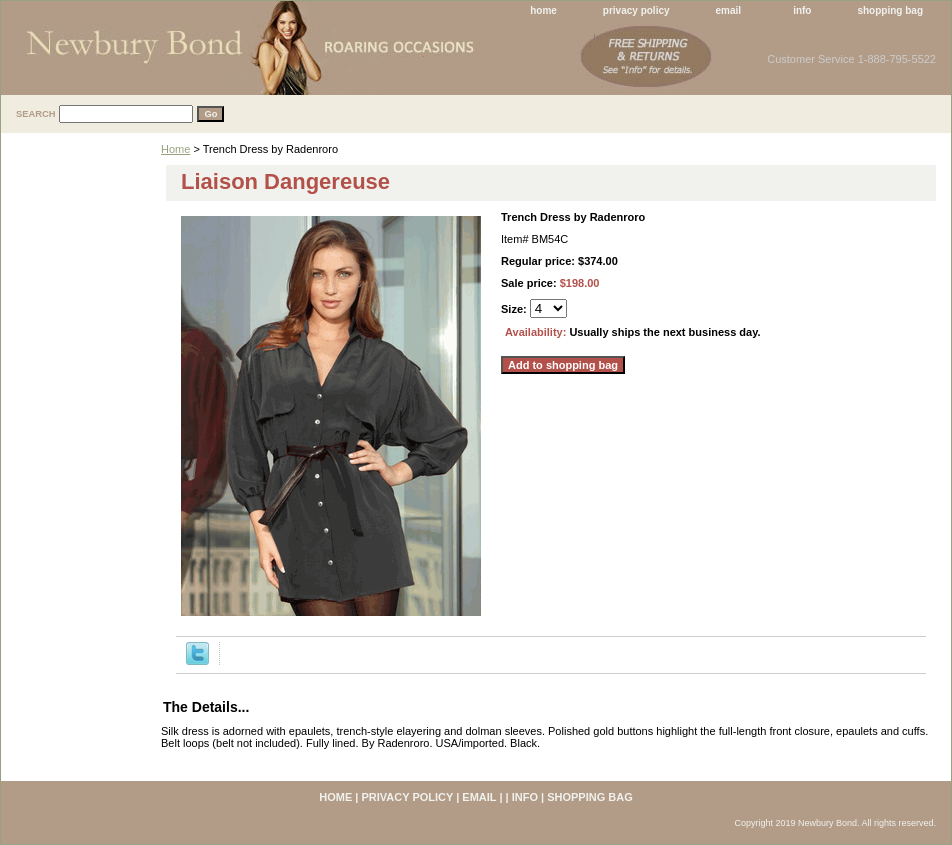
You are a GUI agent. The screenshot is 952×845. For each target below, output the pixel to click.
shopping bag (890, 10)
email (729, 10)
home (543, 10)
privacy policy (636, 10)
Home (175, 149)
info (802, 10)
